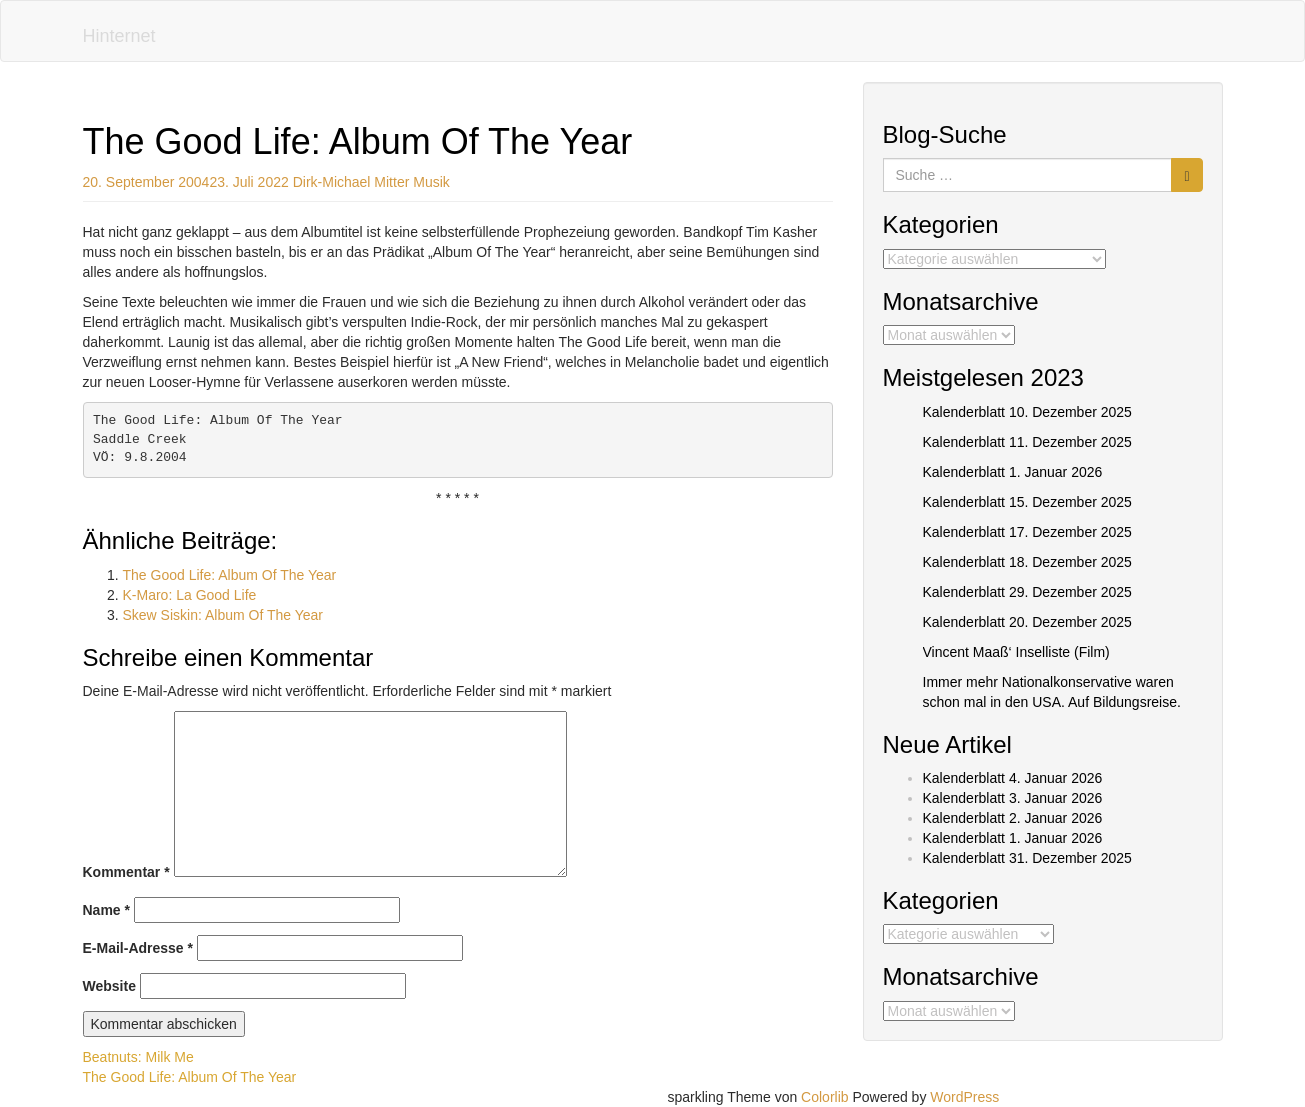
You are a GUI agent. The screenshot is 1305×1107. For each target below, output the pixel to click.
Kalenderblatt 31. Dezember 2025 (1027, 858)
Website (109, 986)
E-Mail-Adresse (138, 948)
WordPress (964, 1097)
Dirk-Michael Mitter (351, 182)
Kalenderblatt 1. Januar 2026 (1013, 472)
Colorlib (824, 1097)
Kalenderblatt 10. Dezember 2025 (1027, 412)
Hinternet (119, 36)
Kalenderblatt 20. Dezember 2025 (1027, 622)
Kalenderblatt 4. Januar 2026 (1013, 778)
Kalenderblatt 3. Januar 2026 (1013, 798)
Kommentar (126, 872)
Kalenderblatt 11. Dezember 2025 (1027, 442)
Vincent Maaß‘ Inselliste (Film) (1016, 652)
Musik (431, 182)
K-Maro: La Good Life (190, 595)
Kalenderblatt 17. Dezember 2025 (1027, 532)
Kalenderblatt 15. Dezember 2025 (1027, 502)
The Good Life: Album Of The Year (230, 575)
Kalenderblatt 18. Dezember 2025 (1027, 562)
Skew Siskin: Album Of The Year (223, 615)
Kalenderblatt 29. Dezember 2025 (1027, 592)
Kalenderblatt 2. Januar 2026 (1013, 818)
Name (106, 910)
